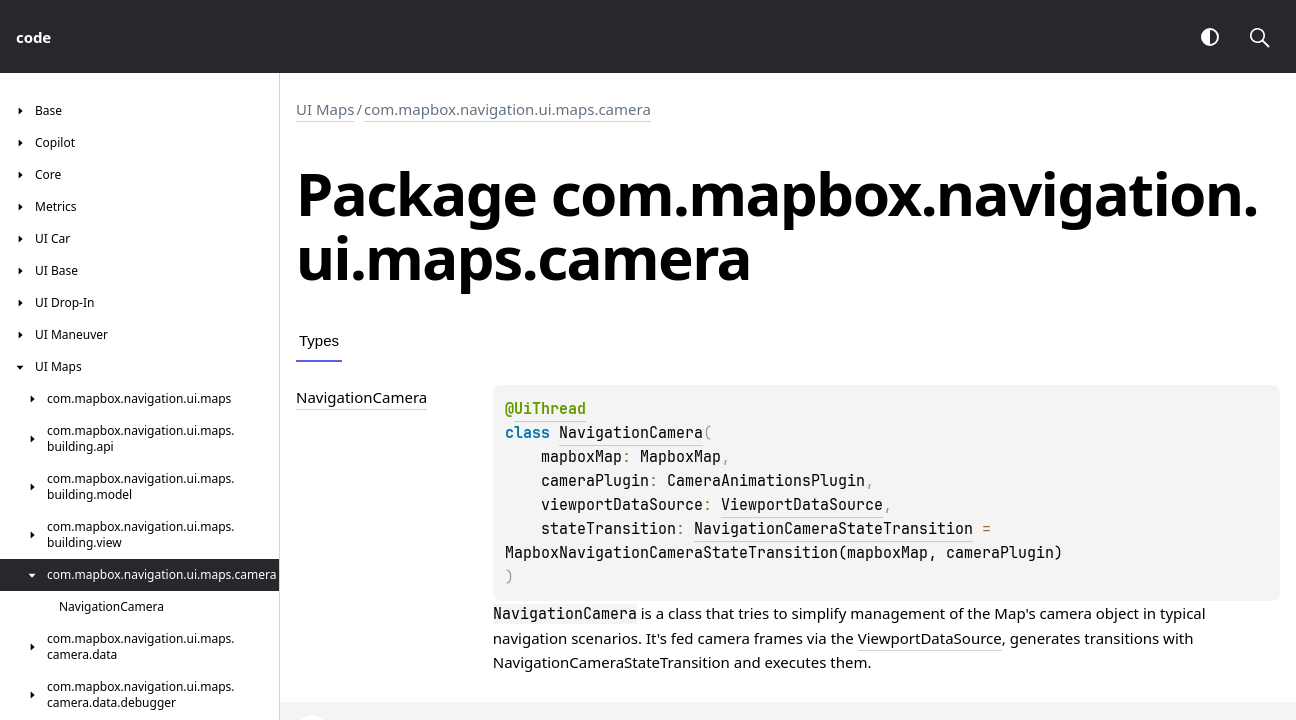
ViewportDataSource (802, 505)
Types (319, 340)
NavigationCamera (631, 433)
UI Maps (325, 109)
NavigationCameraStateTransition (833, 529)
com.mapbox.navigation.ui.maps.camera (507, 109)
